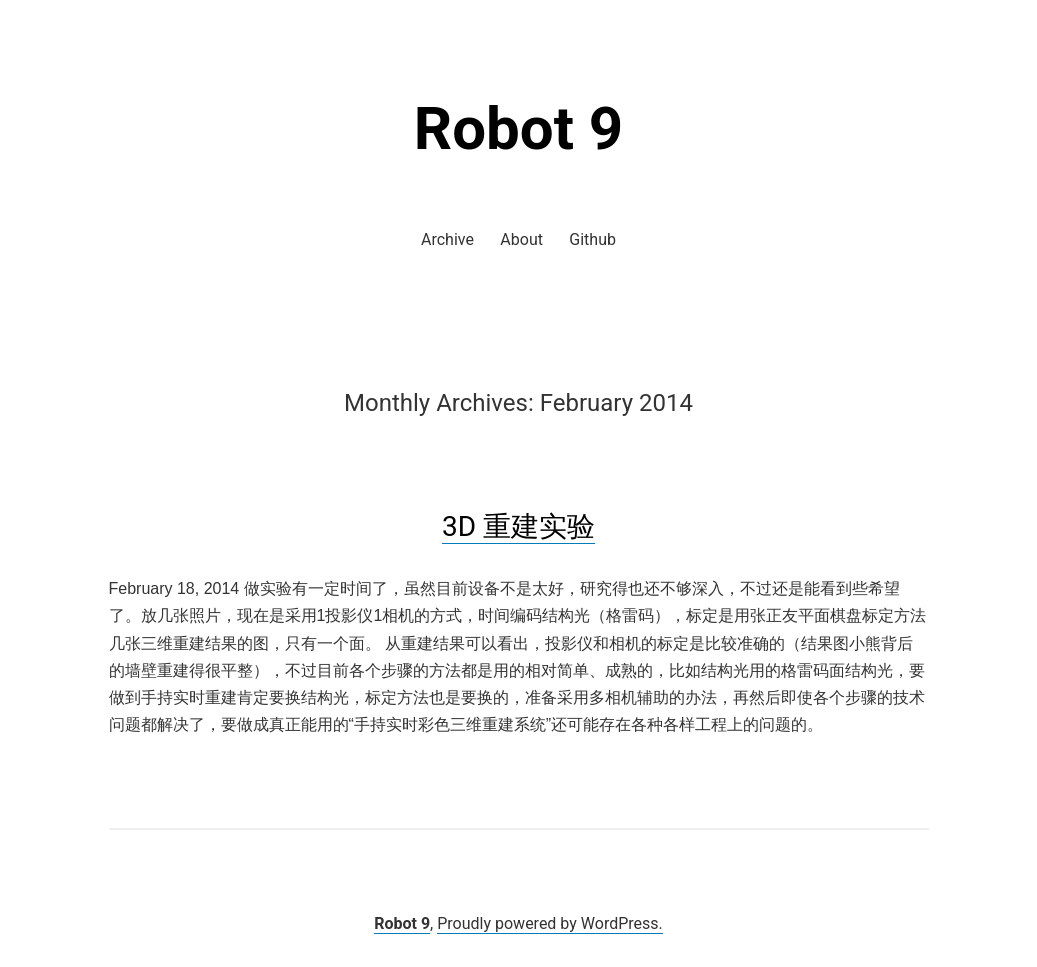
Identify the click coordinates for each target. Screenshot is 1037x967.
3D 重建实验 (518, 526)
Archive (447, 239)
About (521, 239)
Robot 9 (519, 128)
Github (592, 239)
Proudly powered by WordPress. (550, 923)
